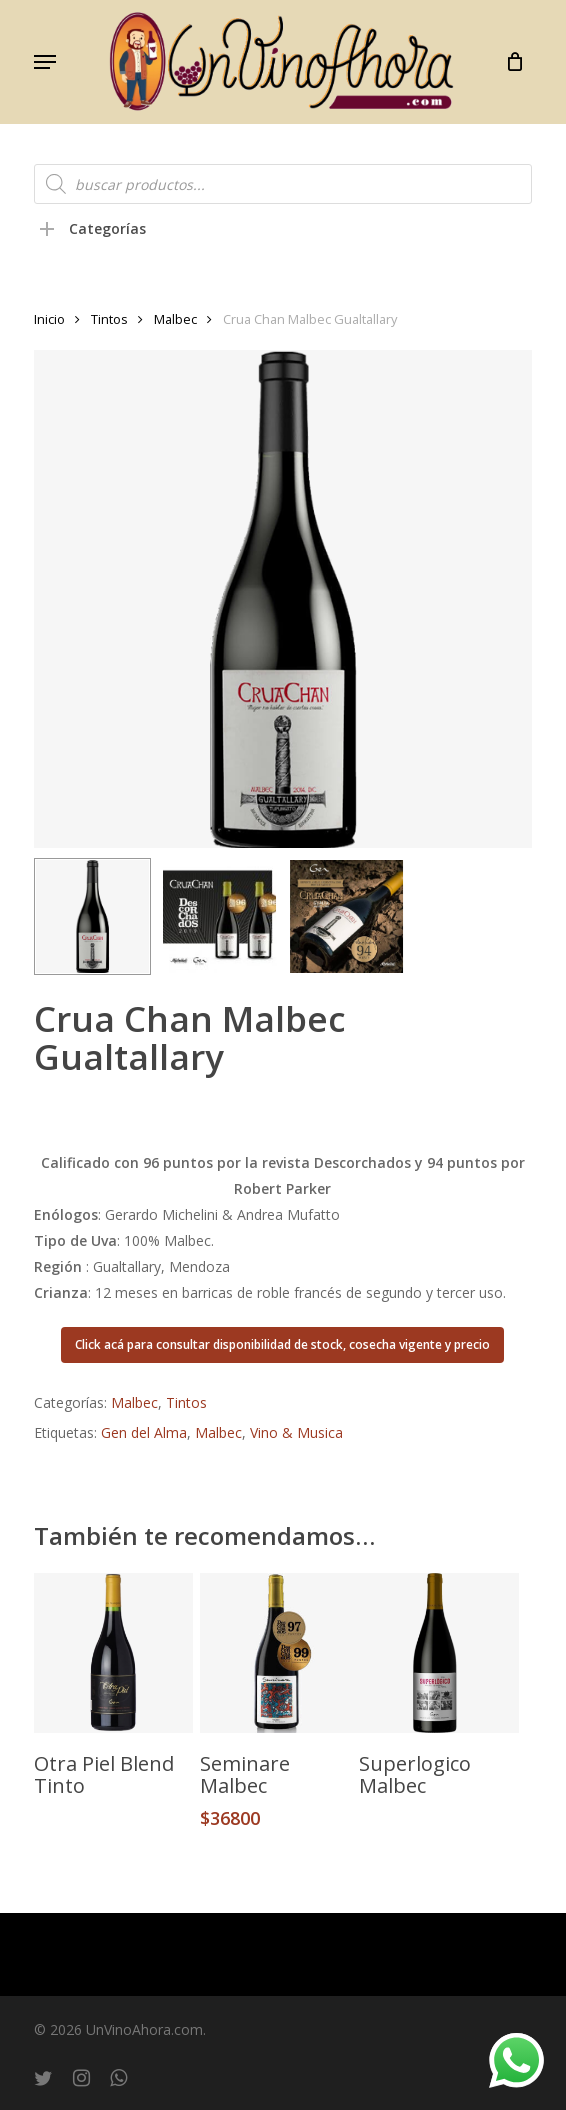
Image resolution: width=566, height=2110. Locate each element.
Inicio (49, 319)
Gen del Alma (144, 1432)
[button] (45, 62)
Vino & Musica (296, 1432)
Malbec (175, 319)
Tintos (109, 319)
